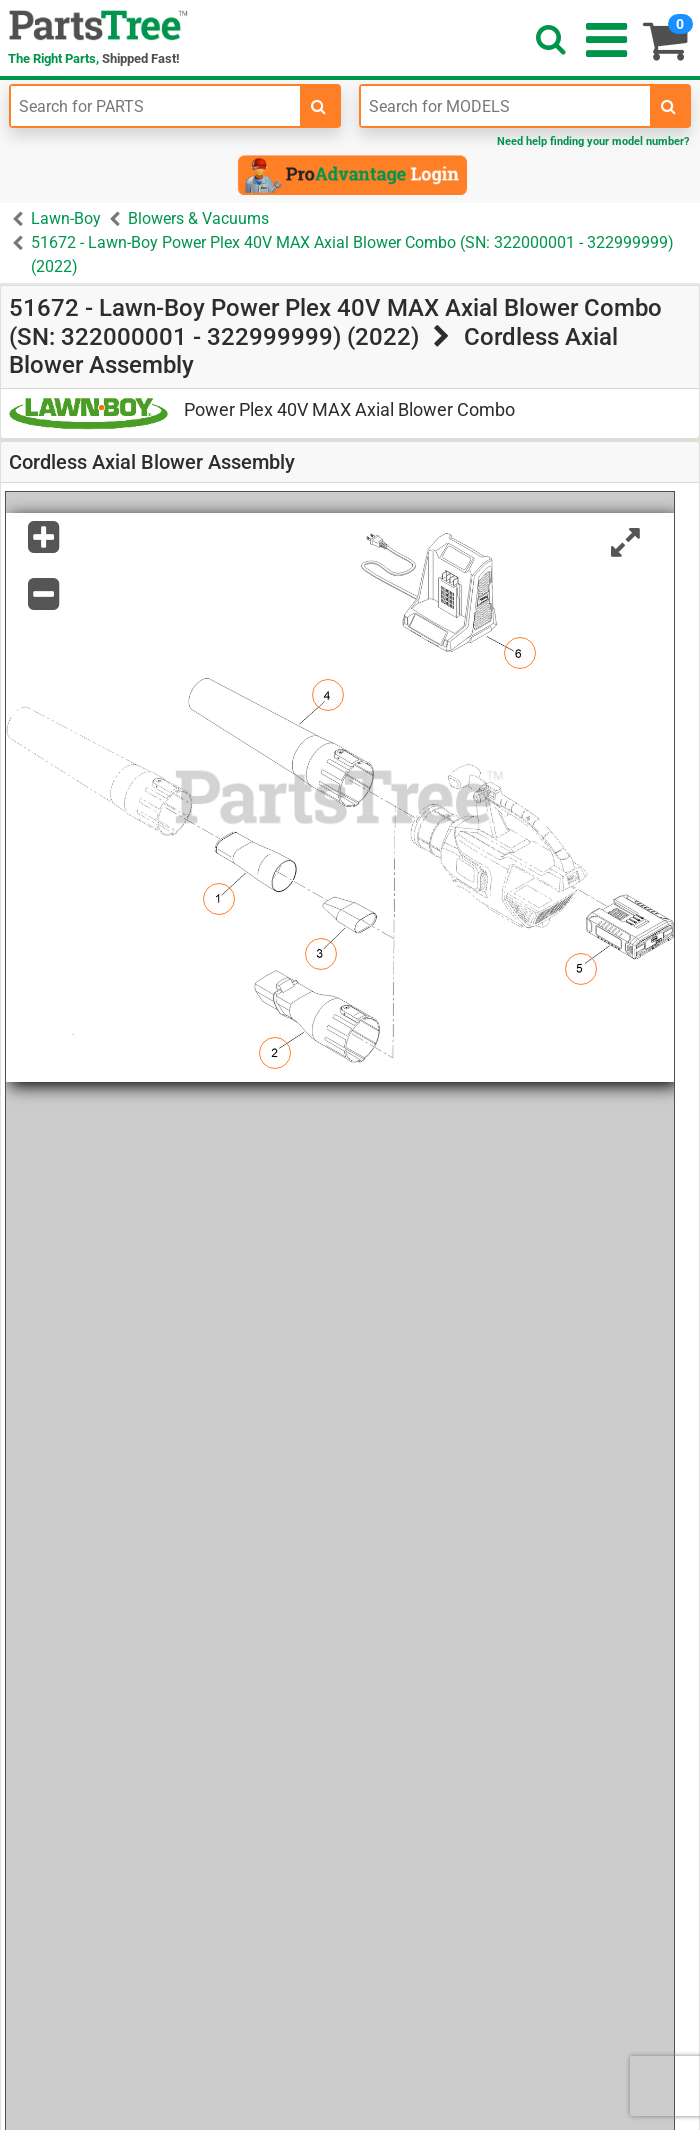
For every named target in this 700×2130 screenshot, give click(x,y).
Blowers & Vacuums (198, 218)
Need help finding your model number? (593, 141)
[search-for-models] (669, 106)
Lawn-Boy (66, 218)
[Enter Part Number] (155, 106)
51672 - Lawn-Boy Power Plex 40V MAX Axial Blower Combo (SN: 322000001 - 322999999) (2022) (352, 254)
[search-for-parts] (319, 106)
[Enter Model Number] (505, 106)
